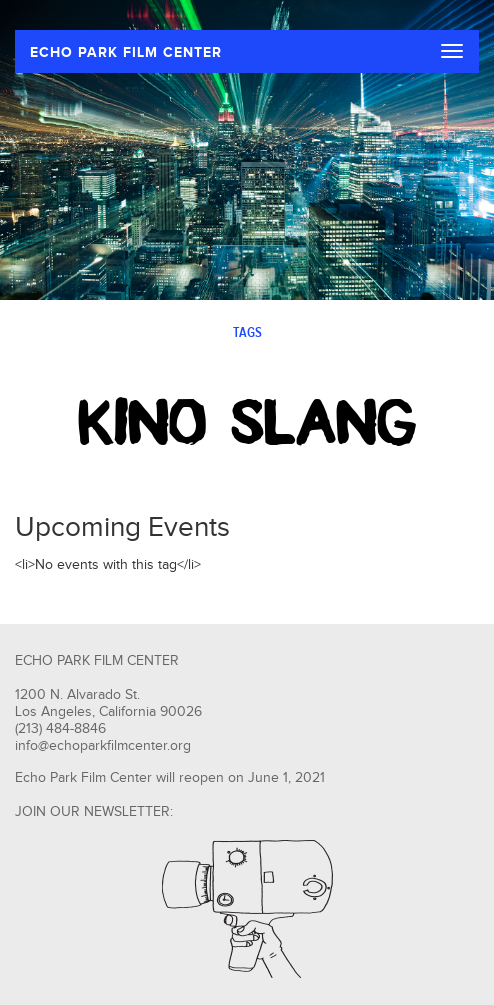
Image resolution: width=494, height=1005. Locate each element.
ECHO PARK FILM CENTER (126, 52)
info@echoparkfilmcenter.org (103, 746)
